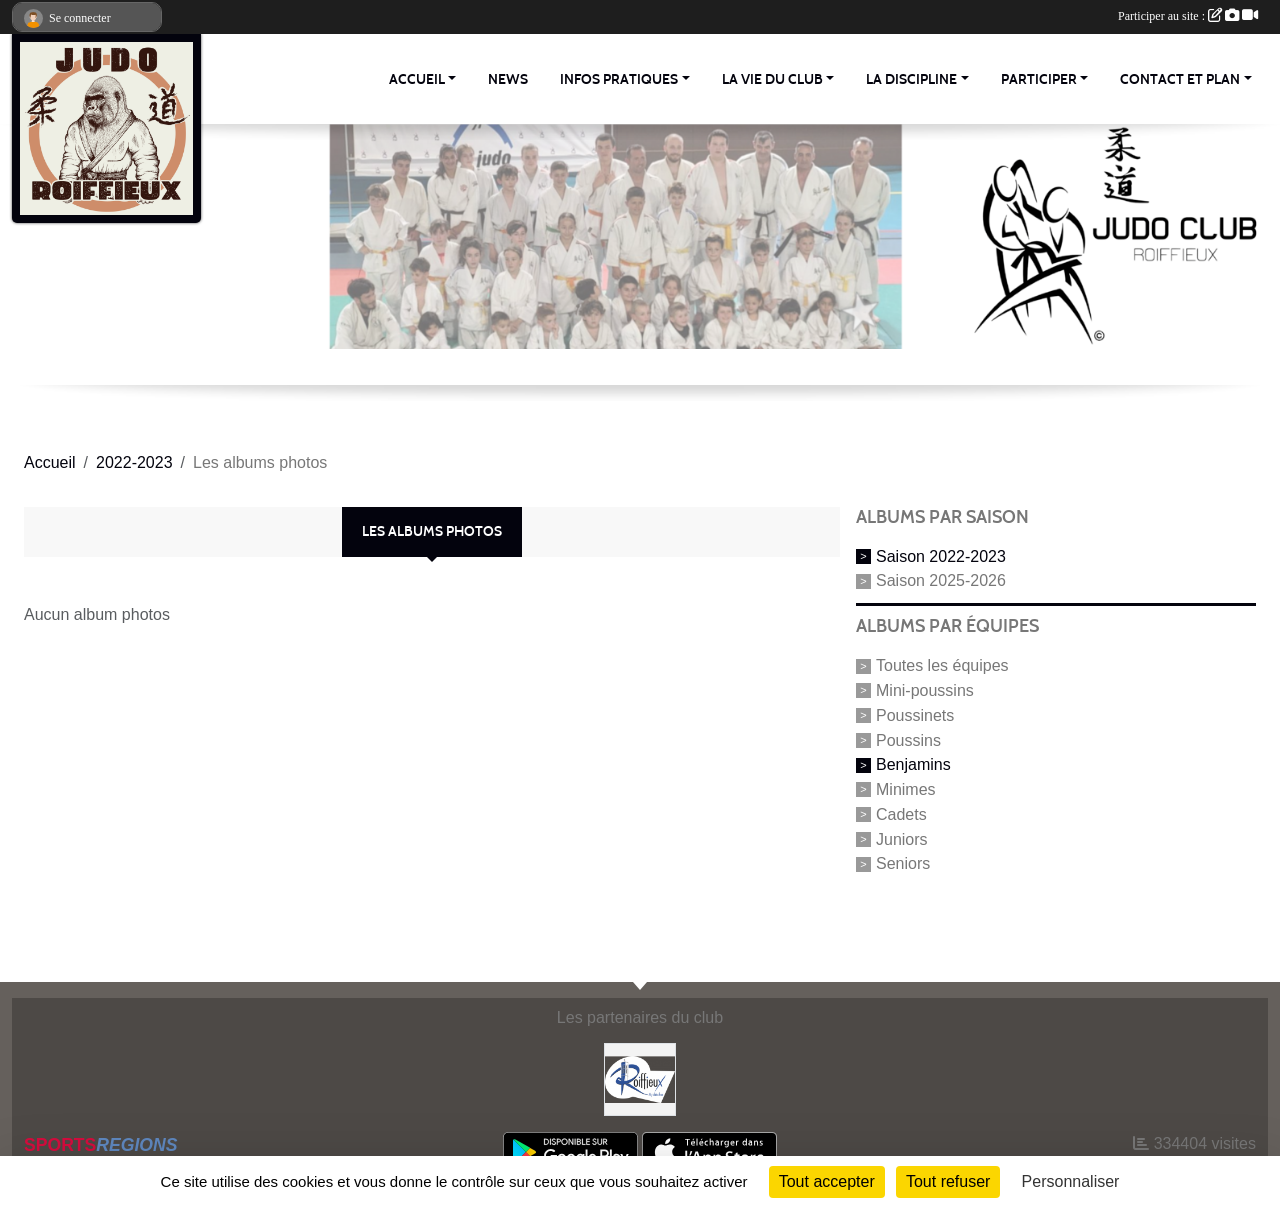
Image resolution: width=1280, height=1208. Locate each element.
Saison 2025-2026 (941, 580)
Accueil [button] (417, 79)
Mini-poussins (925, 690)
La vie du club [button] (772, 79)
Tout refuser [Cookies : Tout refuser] (948, 1181)
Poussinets (915, 715)
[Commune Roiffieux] (640, 1078)
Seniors (903, 863)
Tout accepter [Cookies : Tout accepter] (827, 1181)
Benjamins (913, 764)
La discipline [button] (911, 79)
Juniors (902, 838)
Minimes (906, 789)
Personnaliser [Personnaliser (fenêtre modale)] (1071, 1181)
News (508, 79)
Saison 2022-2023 (941, 555)
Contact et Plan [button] (1180, 79)
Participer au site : (1188, 16)
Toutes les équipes (942, 665)
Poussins (908, 739)
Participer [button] (1039, 79)
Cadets (901, 814)
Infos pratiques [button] (619, 79)
